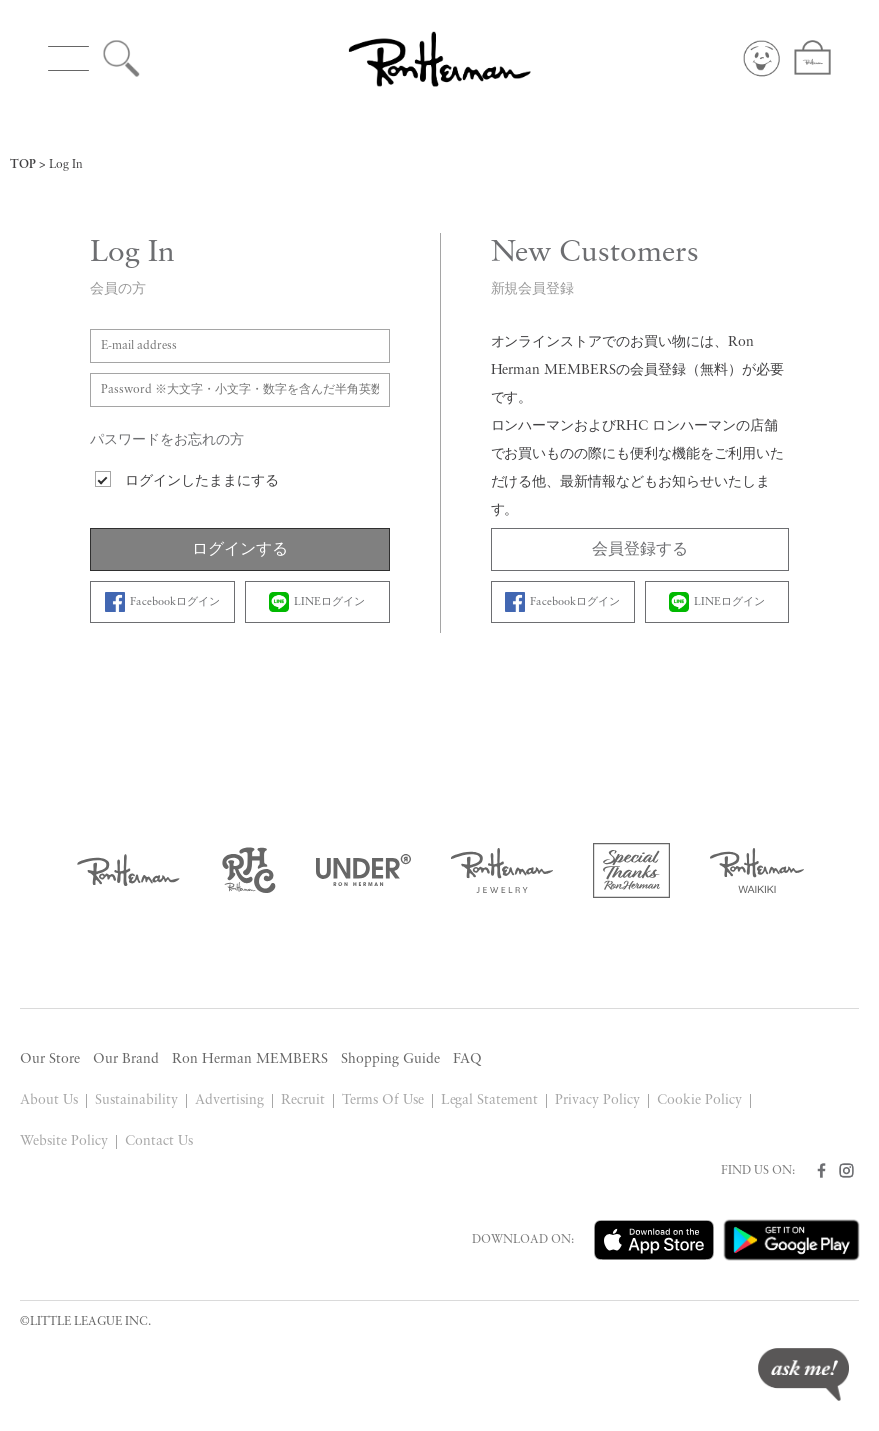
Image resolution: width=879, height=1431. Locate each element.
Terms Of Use (383, 1100)
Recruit (303, 1100)
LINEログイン (317, 602)
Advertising (229, 1100)
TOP (23, 165)
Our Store (50, 1059)
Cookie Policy (699, 1100)
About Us (49, 1100)
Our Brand (126, 1059)
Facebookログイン (162, 602)
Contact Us (159, 1141)
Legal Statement (490, 1100)
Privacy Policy (597, 1100)
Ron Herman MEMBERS (250, 1059)
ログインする (240, 550)
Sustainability (136, 1100)
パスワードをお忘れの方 (167, 440)
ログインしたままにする (202, 481)
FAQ (467, 1059)
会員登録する (640, 550)
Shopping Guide (390, 1059)
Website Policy (64, 1141)
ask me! (803, 1374)
